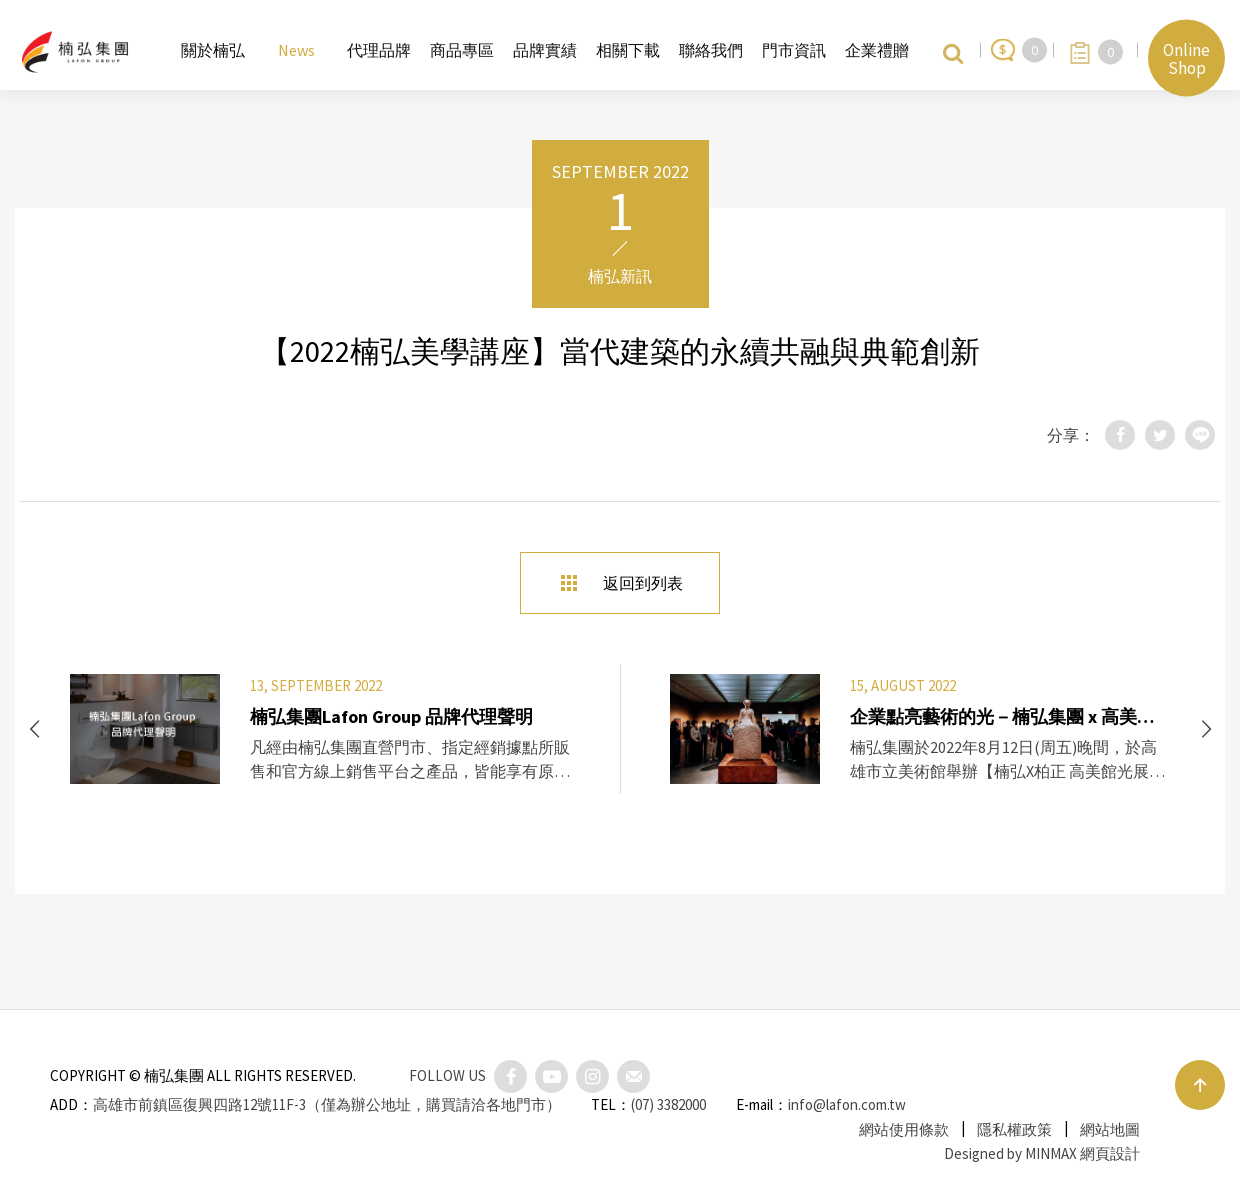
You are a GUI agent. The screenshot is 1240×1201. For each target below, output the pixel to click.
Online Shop (1186, 58)
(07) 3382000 (668, 1104)
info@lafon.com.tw (847, 1104)
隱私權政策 (1014, 1129)
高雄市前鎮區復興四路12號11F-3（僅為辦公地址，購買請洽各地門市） (327, 1104)
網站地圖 (1110, 1129)
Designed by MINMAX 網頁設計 (1042, 1153)
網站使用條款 (904, 1129)
